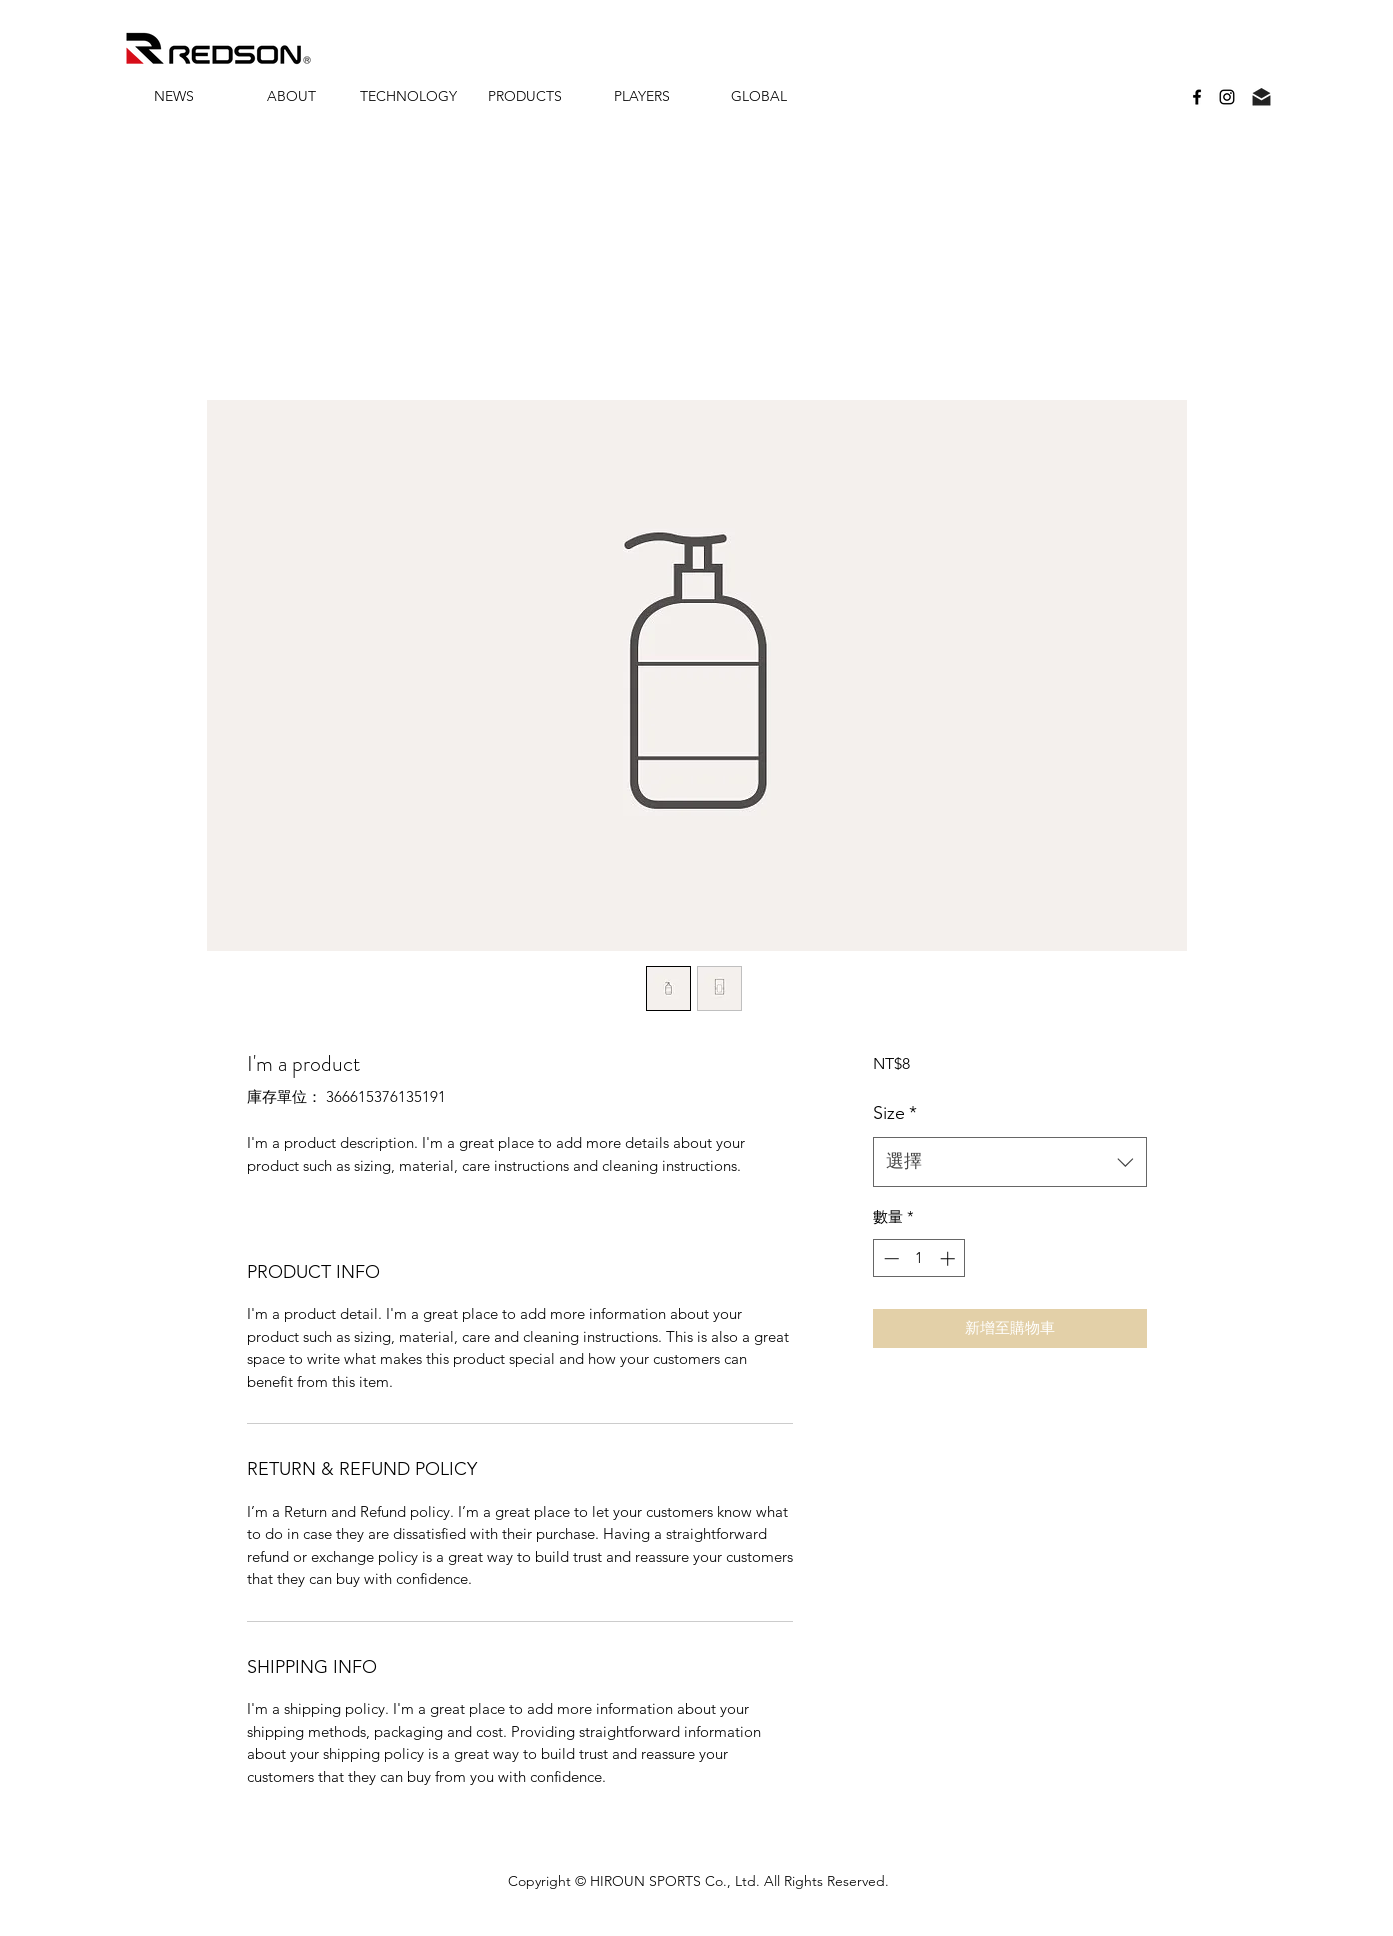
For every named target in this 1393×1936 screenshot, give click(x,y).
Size (895, 1113)
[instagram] (1227, 97)
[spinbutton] (919, 1258)
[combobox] (1009, 1162)
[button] (291, 96)
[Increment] (949, 1258)
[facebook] (1197, 97)
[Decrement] (889, 1258)
